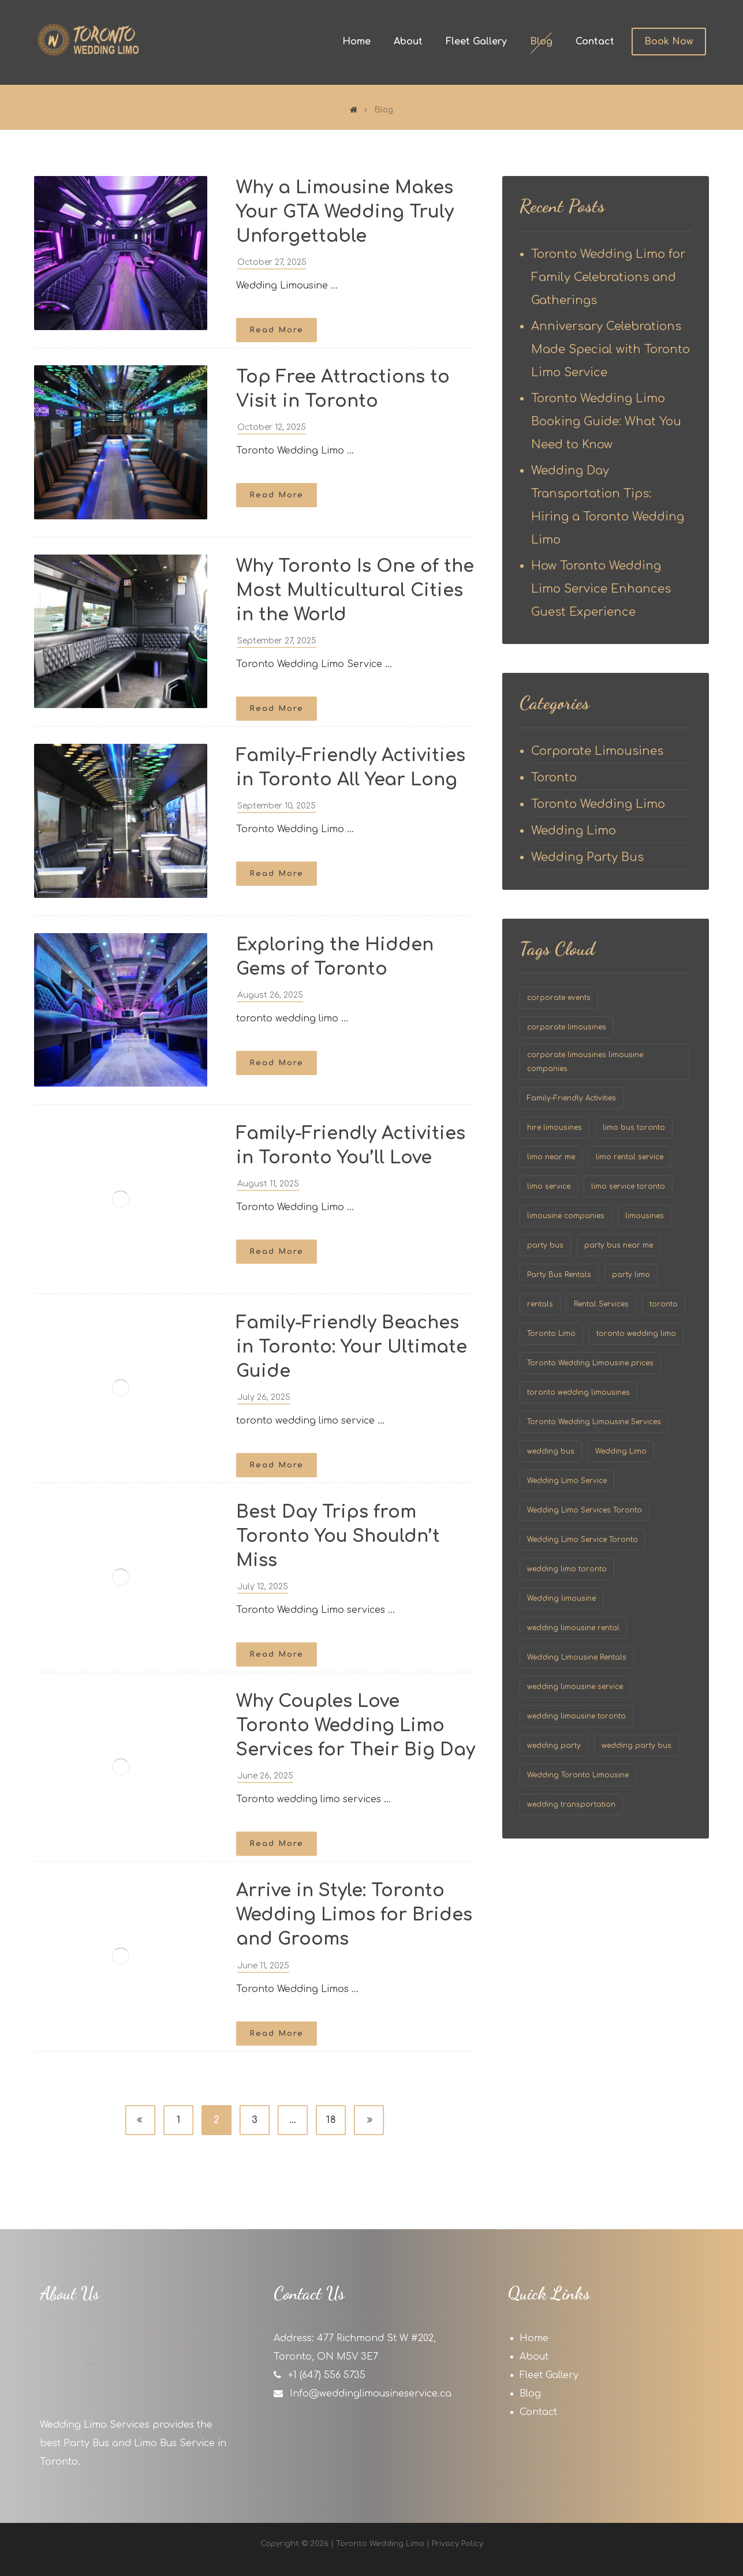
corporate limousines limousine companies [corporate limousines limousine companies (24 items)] (585, 1062)
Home (534, 2338)
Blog (530, 2393)
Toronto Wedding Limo (598, 804)
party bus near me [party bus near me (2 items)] (618, 1245)
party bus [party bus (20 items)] (545, 1245)
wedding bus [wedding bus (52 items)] (550, 1451)
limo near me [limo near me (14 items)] (551, 1157)
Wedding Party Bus (587, 857)
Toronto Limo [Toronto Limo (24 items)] (551, 1334)
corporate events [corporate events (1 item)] (559, 998)
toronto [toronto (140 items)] (663, 1304)
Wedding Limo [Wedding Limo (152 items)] (621, 1451)
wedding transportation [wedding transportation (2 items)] (571, 1804)
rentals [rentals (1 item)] (540, 1304)
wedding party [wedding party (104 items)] (554, 1746)
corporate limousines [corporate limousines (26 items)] (566, 1027)
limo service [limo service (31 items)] (548, 1186)
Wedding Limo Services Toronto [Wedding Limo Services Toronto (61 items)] (584, 1510)
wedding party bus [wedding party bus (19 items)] (636, 1746)
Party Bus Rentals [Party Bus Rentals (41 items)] (559, 1275)
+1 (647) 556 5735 (326, 2375)
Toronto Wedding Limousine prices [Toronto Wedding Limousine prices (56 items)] (590, 1363)
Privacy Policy (457, 2544)
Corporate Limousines (597, 751)
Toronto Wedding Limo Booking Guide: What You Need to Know (606, 421)
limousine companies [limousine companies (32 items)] (565, 1216)
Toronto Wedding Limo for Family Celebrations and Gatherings (608, 277)
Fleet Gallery (549, 2375)
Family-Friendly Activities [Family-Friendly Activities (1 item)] (571, 1098)
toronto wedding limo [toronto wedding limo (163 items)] (636, 1334)
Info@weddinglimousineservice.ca (370, 2393)
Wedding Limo (573, 830)
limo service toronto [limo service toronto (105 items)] (628, 1186)
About (534, 2357)
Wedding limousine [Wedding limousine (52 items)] (561, 1598)
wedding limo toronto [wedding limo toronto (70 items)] (567, 1569)
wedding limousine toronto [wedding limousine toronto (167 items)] (576, 1716)
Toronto (554, 777)
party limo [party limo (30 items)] (631, 1275)
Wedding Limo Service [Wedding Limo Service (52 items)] (567, 1481)
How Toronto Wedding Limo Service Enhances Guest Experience (601, 589)
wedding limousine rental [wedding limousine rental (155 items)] (573, 1628)
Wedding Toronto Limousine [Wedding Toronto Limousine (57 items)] (578, 1775)
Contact (538, 2412)
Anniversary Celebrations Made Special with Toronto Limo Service (610, 349)
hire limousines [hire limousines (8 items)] (554, 1128)
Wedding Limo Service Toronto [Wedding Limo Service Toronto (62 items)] (582, 1540)
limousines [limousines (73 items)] (644, 1216)
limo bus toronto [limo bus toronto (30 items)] (634, 1128)
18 (330, 2120)
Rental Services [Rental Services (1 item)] (601, 1304)
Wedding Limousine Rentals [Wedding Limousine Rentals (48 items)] (576, 1657)
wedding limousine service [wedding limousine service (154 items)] (575, 1687)
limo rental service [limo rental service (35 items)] (629, 1157)
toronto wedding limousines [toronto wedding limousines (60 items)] (578, 1392)
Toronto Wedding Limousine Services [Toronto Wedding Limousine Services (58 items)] (594, 1422)
